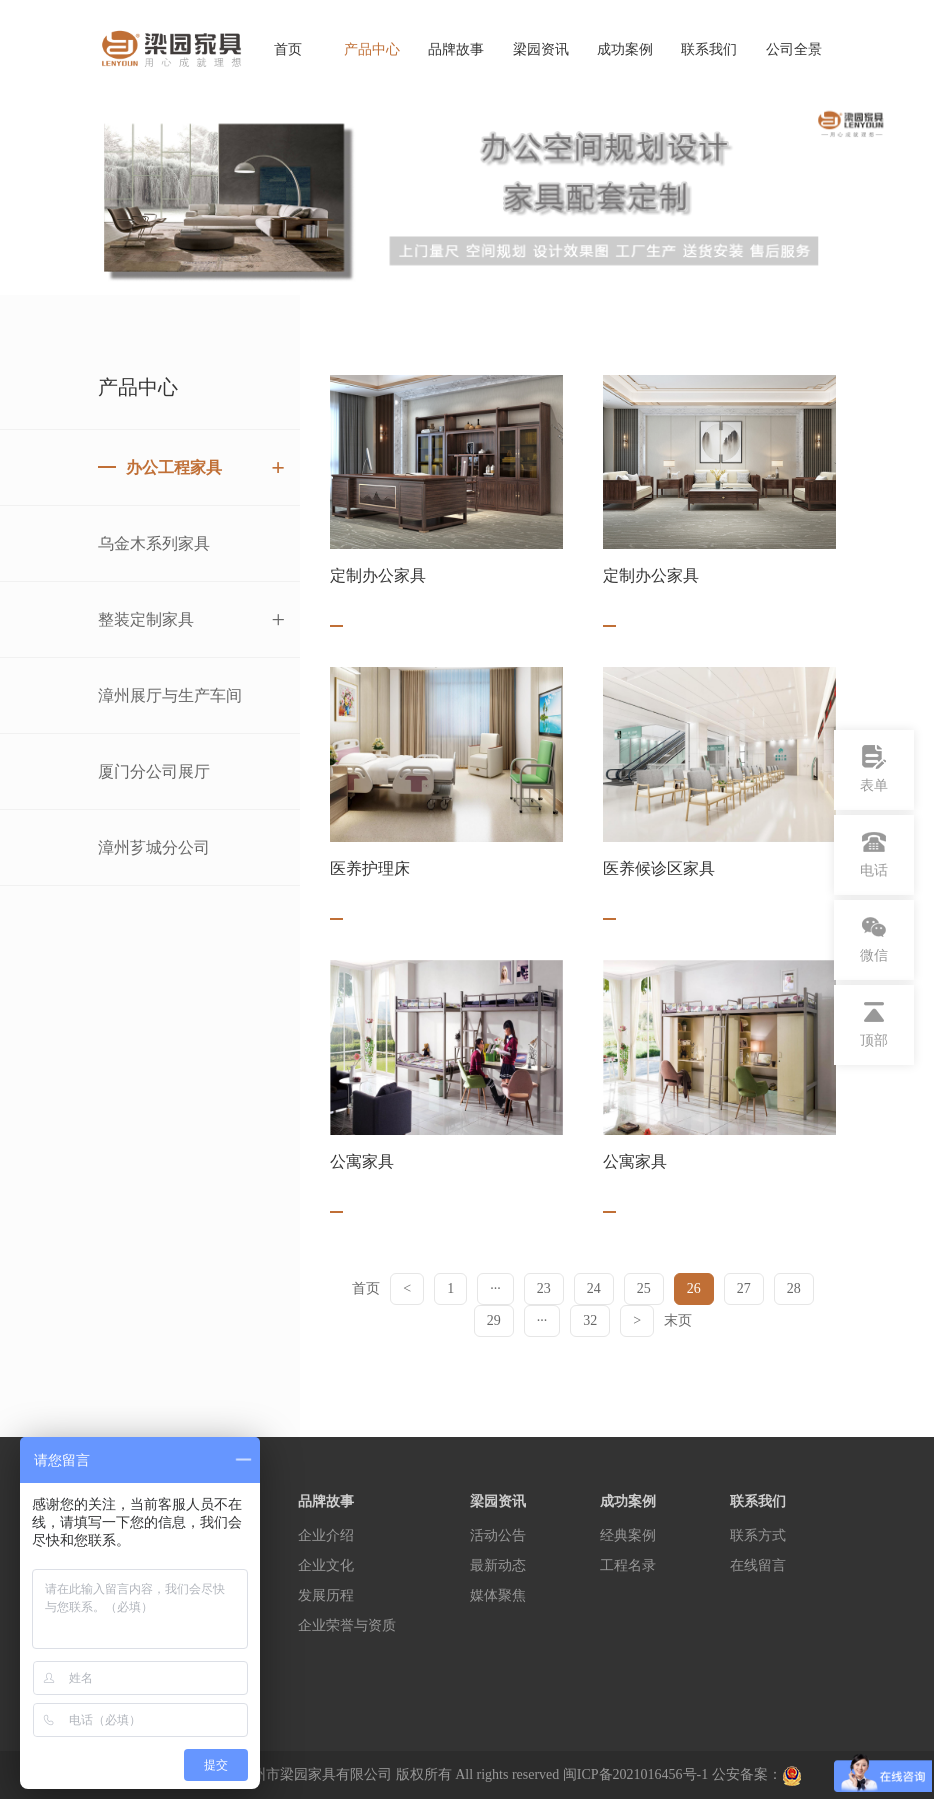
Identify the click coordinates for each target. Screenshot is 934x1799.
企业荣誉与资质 (347, 1625)
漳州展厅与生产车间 (170, 695)
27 (744, 1288)
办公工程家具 (205, 467)
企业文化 (326, 1565)
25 (644, 1288)
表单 (874, 769)
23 (544, 1288)
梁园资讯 (541, 49)
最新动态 (498, 1565)
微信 (874, 939)
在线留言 (758, 1565)
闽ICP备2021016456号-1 (635, 1774)
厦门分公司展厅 (154, 771)
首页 (288, 49)
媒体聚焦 (498, 1595)
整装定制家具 (191, 619)
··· (495, 1288)
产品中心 (372, 49)
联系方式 (758, 1535)
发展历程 (326, 1595)
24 (594, 1288)
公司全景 (794, 49)
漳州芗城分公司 (154, 847)
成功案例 (625, 49)
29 (494, 1320)
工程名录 (628, 1565)
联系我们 (709, 49)
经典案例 (628, 1535)
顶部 (874, 1024)
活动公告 (498, 1535)
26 (694, 1288)
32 (590, 1320)
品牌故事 (456, 49)
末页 (678, 1320)
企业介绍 (326, 1535)
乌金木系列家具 (154, 543)
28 (794, 1288)
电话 (874, 854)
